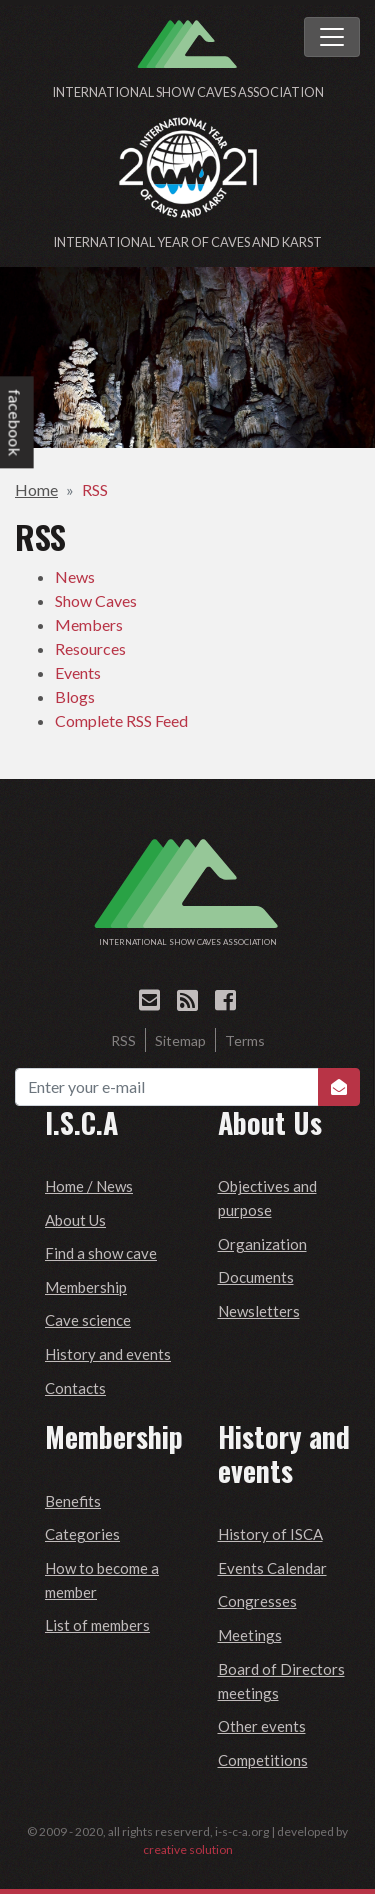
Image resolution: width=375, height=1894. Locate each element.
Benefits (73, 1501)
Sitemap (180, 1040)
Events (78, 672)
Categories (82, 1534)
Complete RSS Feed (121, 720)
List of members (97, 1625)
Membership (86, 1287)
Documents (256, 1277)
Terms (245, 1040)
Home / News (89, 1186)
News (75, 576)
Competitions (263, 1760)
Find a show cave (101, 1253)
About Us (75, 1220)
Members (89, 624)
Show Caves (96, 600)
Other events (262, 1726)
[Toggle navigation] (332, 37)
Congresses (257, 1601)
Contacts (75, 1388)
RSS (95, 489)
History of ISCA (270, 1534)
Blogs (75, 696)
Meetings (250, 1635)
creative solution (188, 1849)
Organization (262, 1244)
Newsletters (259, 1311)
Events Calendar (272, 1568)
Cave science (88, 1320)
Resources (90, 648)
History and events (108, 1354)
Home (36, 489)
